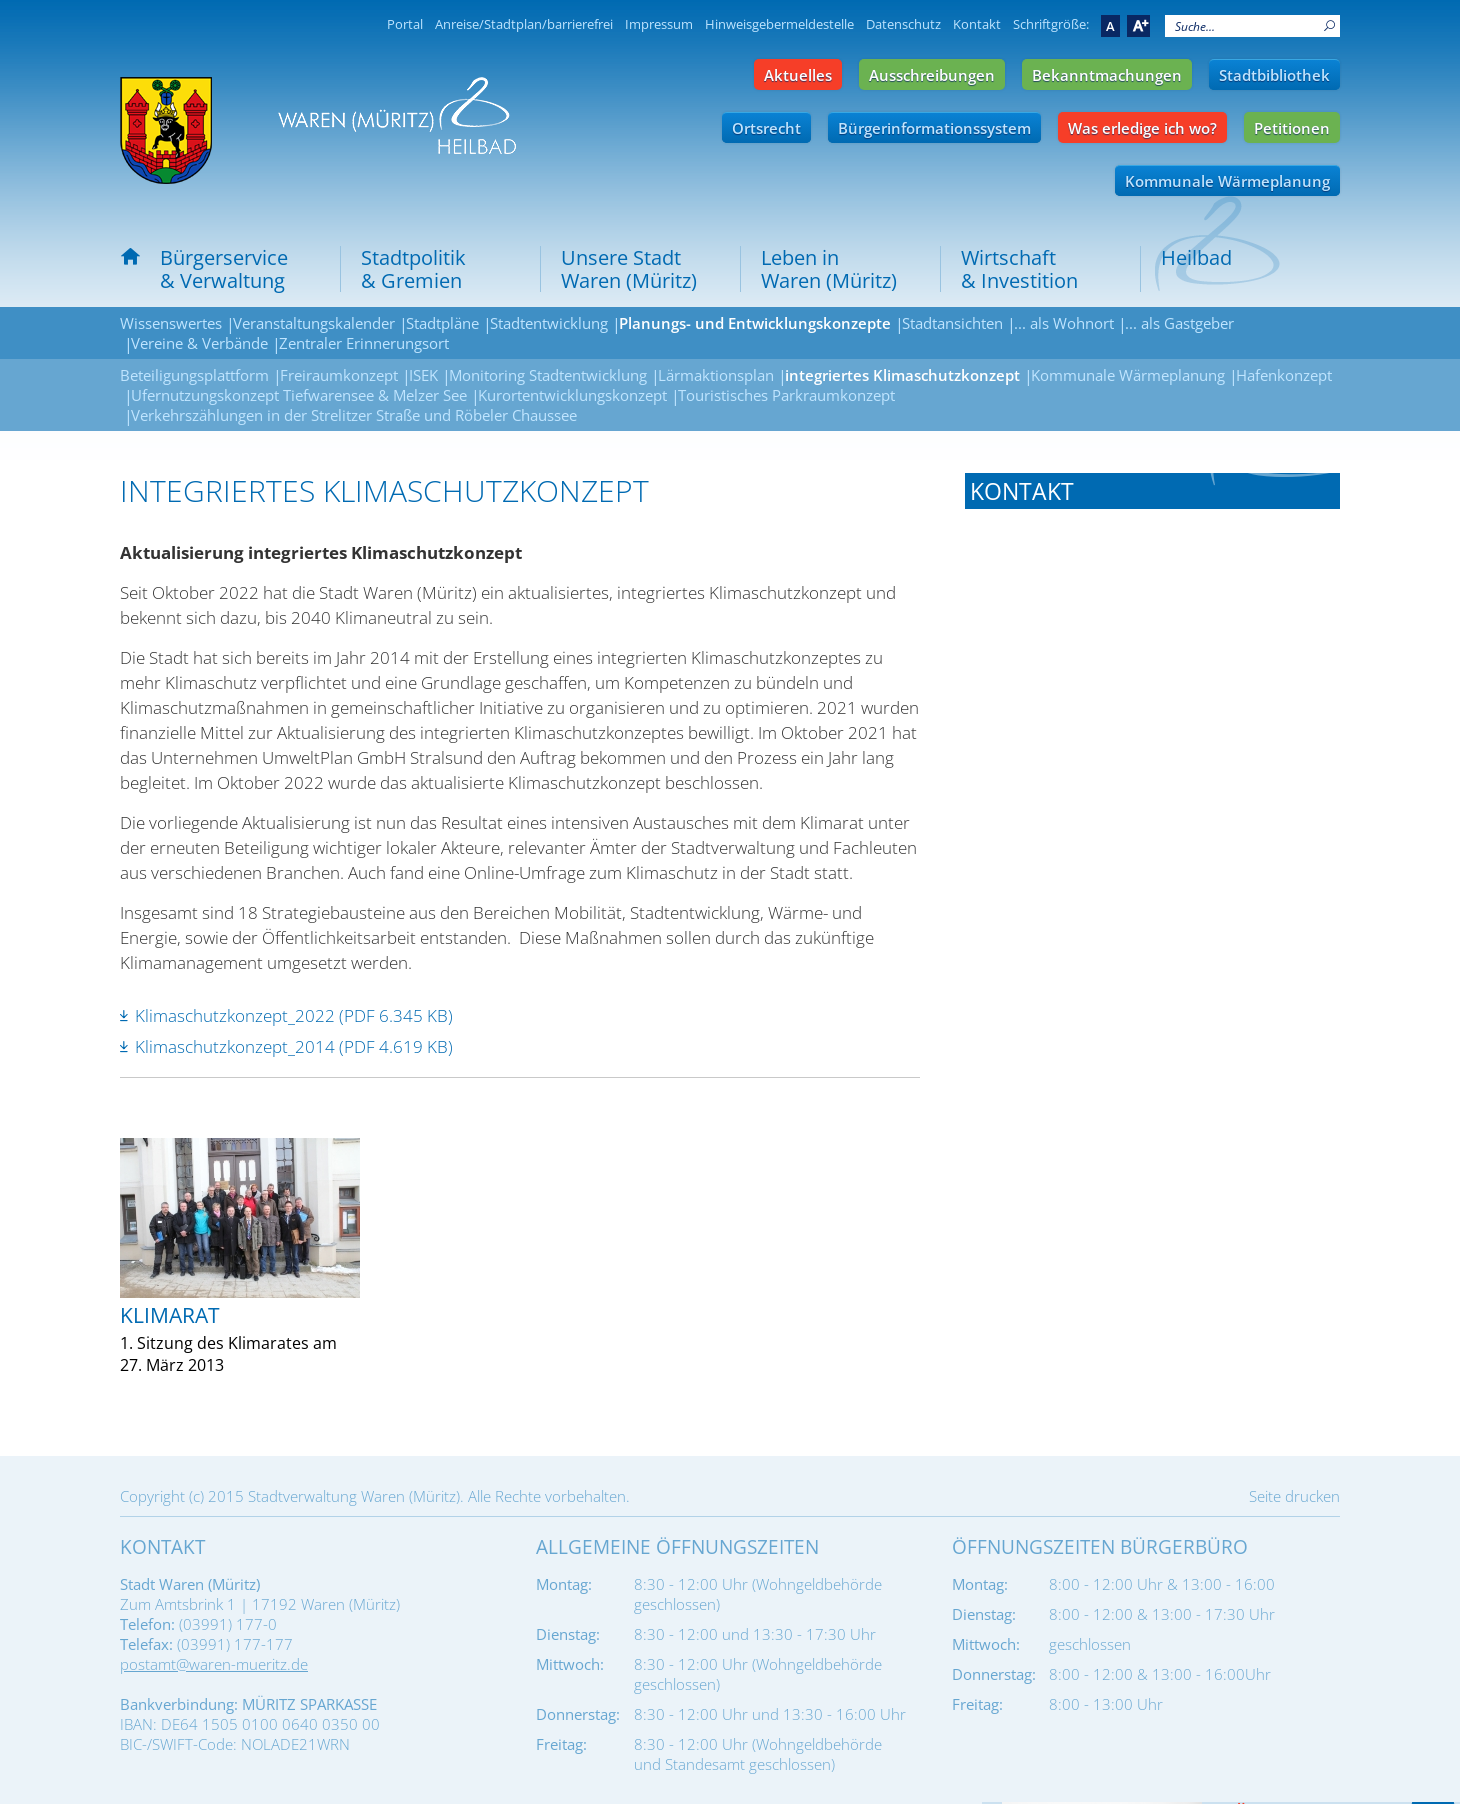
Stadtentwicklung (549, 323)
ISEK (423, 375)
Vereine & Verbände (199, 343)
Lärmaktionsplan (716, 375)
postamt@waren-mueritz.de (214, 1664)
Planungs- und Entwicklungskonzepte (755, 323)
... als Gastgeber (1179, 323)
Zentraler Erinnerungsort (364, 343)
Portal (405, 24)
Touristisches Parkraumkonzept (786, 395)
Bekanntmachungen (1107, 75)
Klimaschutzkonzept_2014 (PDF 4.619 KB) (294, 1046)
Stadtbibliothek (1274, 75)
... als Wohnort (1064, 323)
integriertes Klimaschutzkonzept (902, 375)
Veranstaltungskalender (314, 323)
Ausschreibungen (932, 75)
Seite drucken (1294, 1496)
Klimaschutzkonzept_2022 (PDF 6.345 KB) (294, 1015)
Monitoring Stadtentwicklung (548, 375)
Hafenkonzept (1284, 375)
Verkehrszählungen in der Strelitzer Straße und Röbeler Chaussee (354, 415)
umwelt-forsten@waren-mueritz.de (1136, 698)
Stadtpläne (442, 323)
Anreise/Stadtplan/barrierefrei (524, 24)
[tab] (1152, 491)
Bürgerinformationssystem (934, 128)
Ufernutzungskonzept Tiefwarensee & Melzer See (299, 395)
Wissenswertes (171, 323)
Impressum (659, 24)
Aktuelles (798, 75)
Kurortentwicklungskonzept (572, 395)
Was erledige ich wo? (1142, 128)
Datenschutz (903, 24)
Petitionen (1292, 128)
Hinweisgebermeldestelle (779, 24)
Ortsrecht (766, 128)
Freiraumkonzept (339, 375)
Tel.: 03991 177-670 (1035, 646)
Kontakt (977, 24)
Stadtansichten (952, 323)
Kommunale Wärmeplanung (1227, 181)
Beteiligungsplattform (194, 375)
